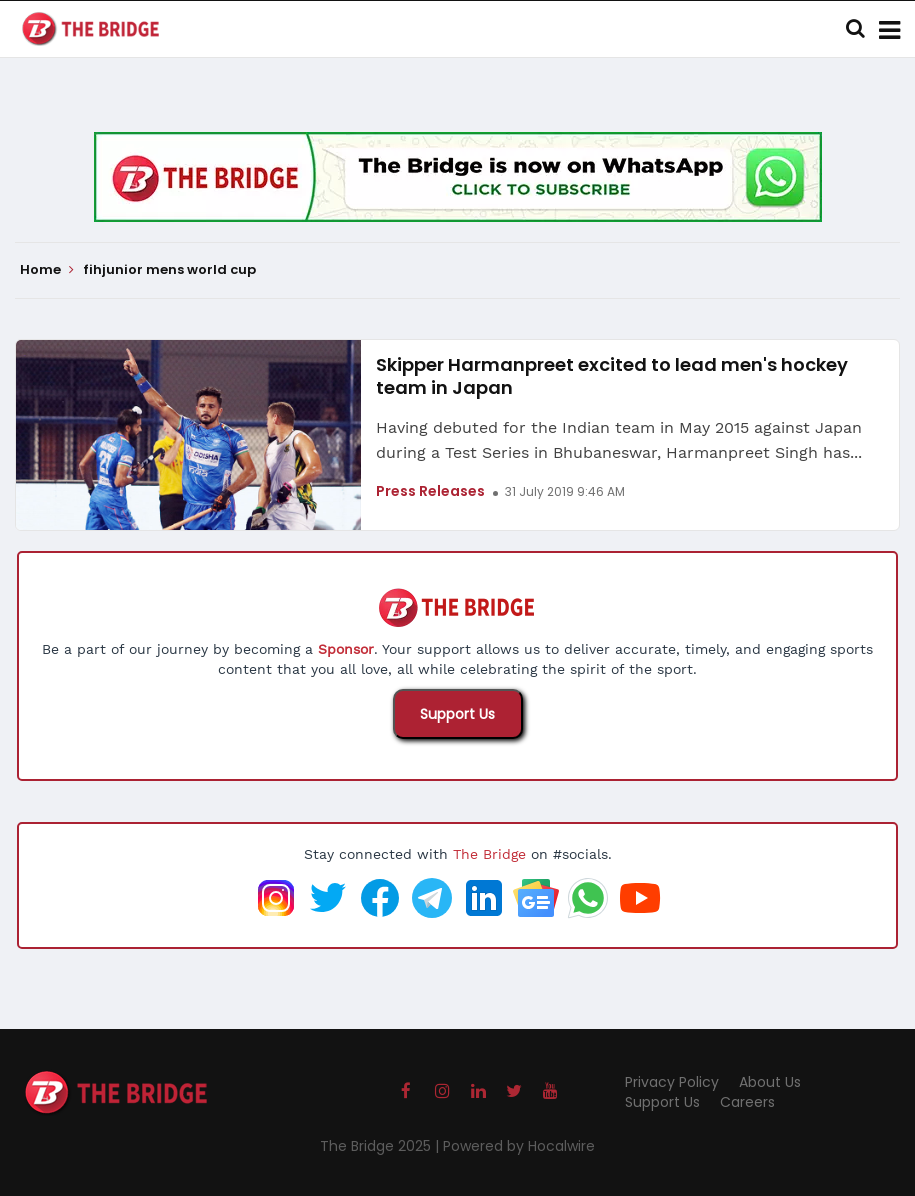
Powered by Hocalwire (519, 1146)
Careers (747, 1102)
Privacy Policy (672, 1082)
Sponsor (346, 649)
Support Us (457, 714)
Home (47, 270)
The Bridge (489, 854)
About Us (770, 1082)
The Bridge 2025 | (381, 1146)
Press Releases (430, 491)
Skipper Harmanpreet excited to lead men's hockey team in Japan (612, 376)
